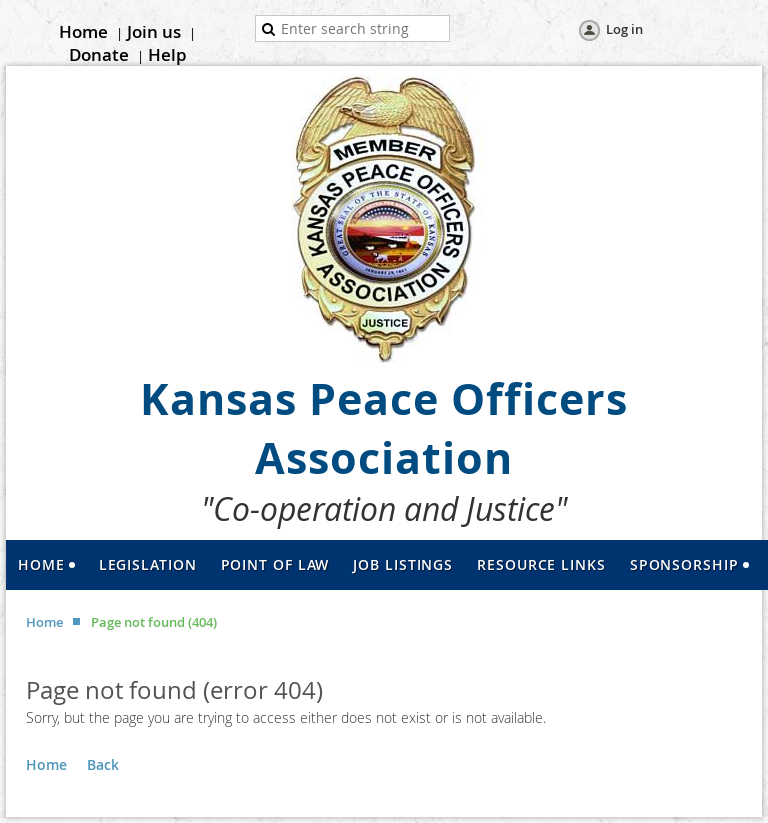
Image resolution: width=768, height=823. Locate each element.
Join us (154, 31)
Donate (99, 54)
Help (167, 54)
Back (103, 764)
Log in (624, 29)
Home (83, 31)
